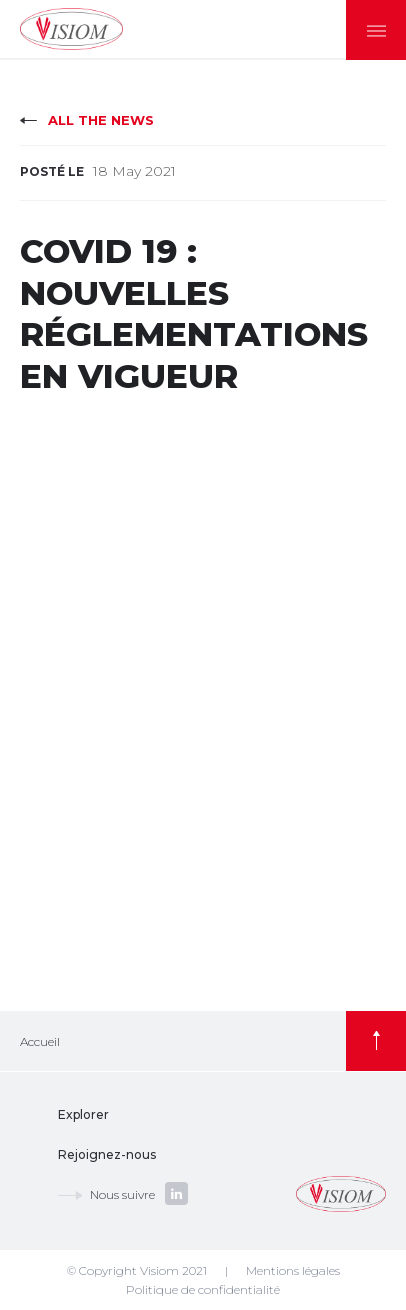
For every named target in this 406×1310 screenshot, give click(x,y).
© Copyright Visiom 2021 (137, 1270)
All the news (101, 120)
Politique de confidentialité (203, 1289)
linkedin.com (176, 1193)
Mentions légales (293, 1270)
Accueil (40, 1041)
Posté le (52, 171)
